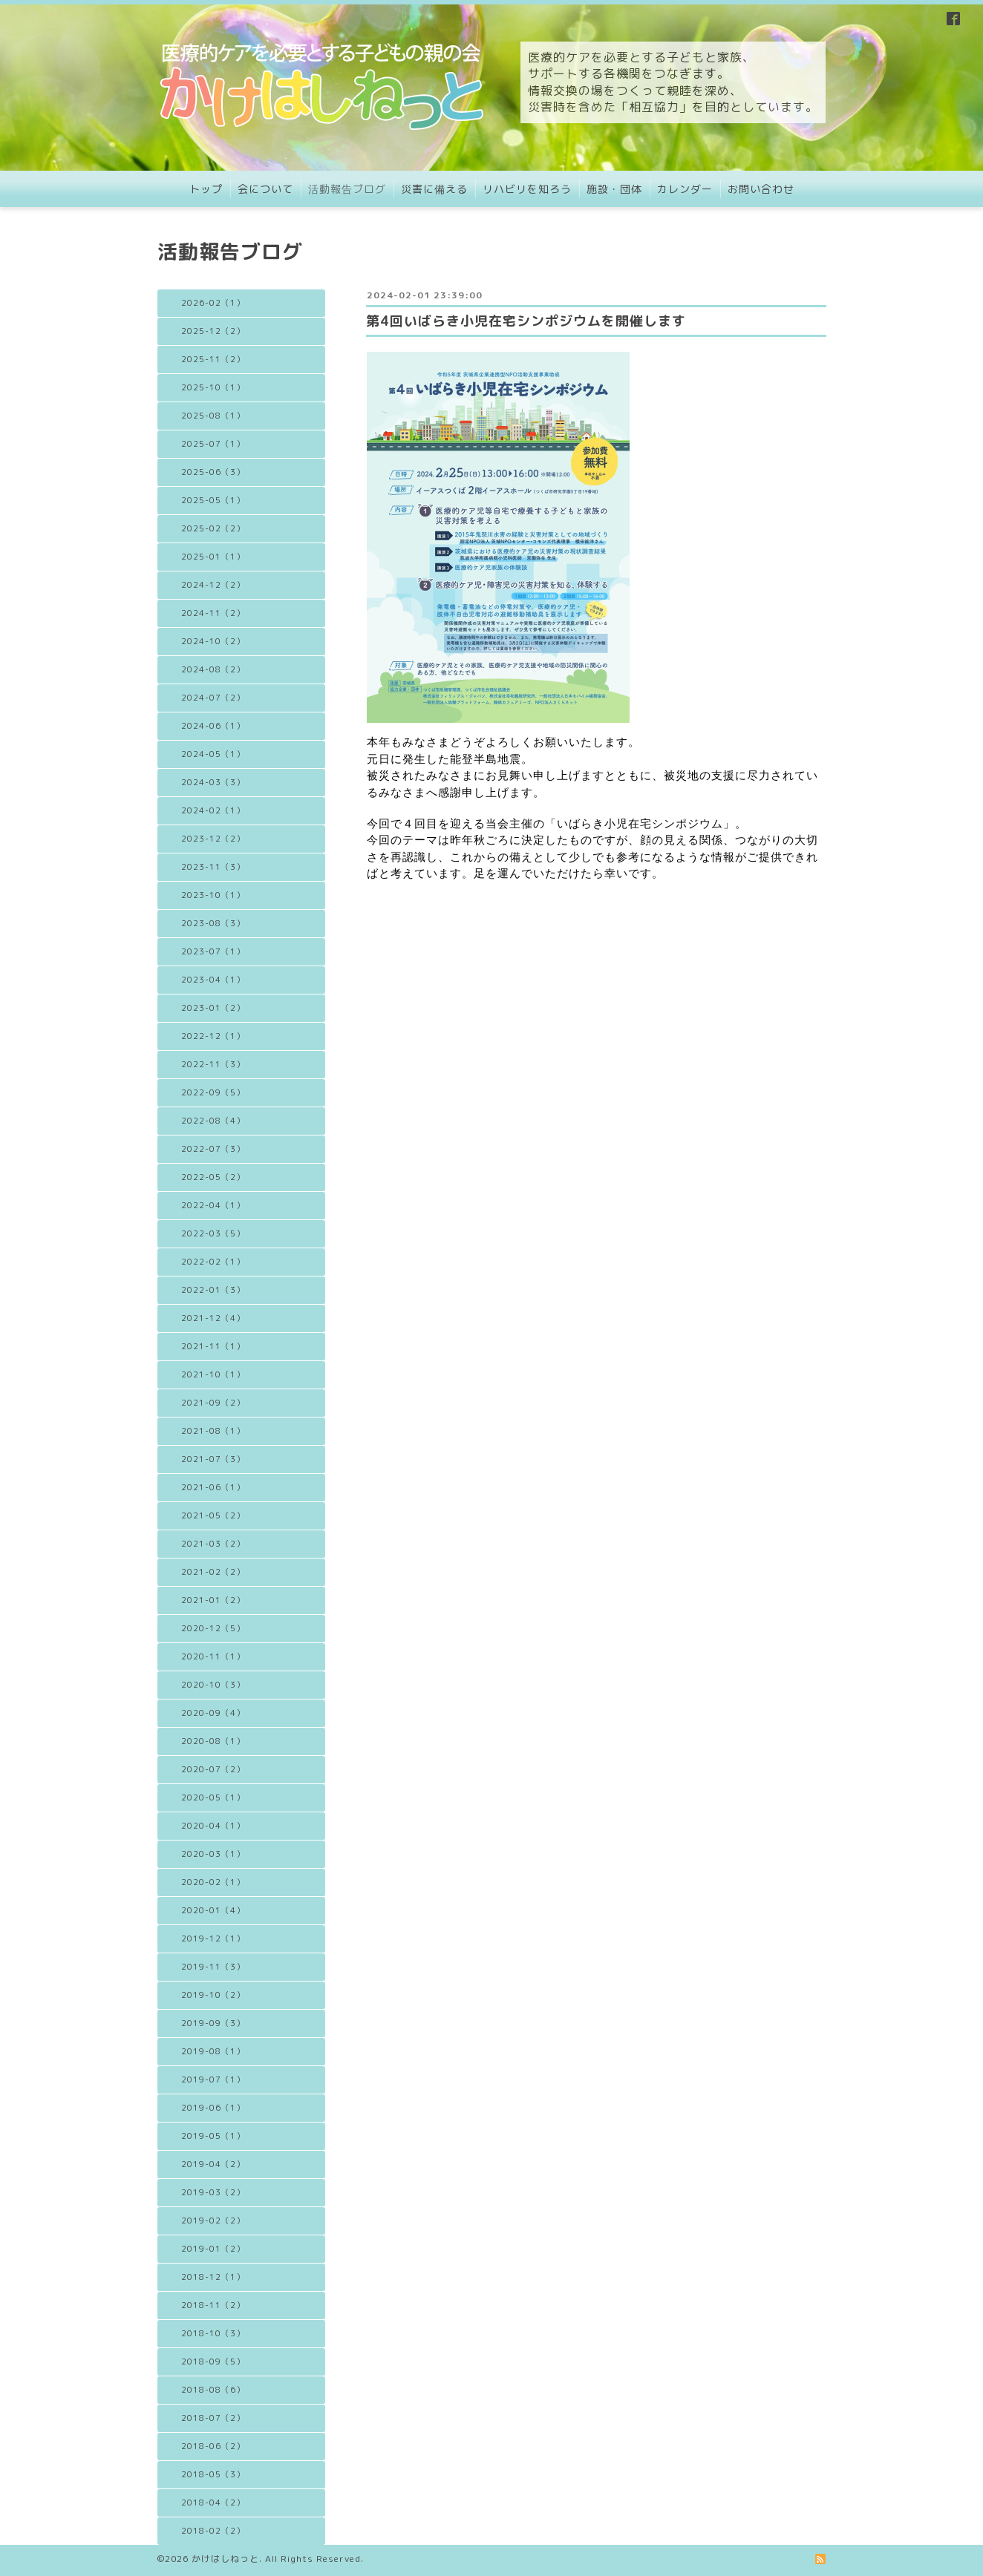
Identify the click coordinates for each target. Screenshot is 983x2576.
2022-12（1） (213, 1036)
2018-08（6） (213, 2390)
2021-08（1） (213, 1431)
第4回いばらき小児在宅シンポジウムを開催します (526, 321)
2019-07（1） (213, 2079)
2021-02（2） (213, 1572)
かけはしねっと (225, 2558)
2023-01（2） (213, 1008)
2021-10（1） (213, 1374)
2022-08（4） (213, 1121)
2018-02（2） (213, 2531)
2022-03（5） (213, 1233)
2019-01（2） (213, 2249)
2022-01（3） (213, 1290)
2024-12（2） (213, 585)
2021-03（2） (213, 1544)
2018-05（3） (213, 2474)
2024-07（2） (213, 698)
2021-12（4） (213, 1318)
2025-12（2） (213, 331)
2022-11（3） (213, 1064)
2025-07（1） (213, 444)
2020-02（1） (213, 1882)
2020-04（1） (213, 1826)
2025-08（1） (213, 416)
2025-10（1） (213, 387)
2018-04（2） (213, 2502)
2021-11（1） (213, 1346)
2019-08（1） (213, 2051)
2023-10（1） (213, 895)
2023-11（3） (213, 867)
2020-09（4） (213, 1713)
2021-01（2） (213, 1600)
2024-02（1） (213, 810)
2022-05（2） (213, 1177)
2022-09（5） (213, 1092)
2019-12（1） (213, 1938)
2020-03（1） (213, 1854)
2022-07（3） (213, 1149)
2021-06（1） (213, 1487)
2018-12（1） (213, 2277)
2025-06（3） (213, 472)
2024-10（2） (213, 641)
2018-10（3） (213, 2333)
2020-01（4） (213, 1910)
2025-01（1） (213, 557)
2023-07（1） (213, 951)
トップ (206, 189)
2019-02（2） (213, 2220)
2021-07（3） (213, 1459)
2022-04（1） (213, 1205)
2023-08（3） (213, 923)
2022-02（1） (213, 1262)
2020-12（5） (213, 1628)
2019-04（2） (213, 2164)
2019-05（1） (213, 2136)
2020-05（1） (213, 1797)
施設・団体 (614, 189)
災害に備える (434, 189)
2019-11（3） (213, 1967)
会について (265, 189)
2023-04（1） (213, 980)
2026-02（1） (213, 303)
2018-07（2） (213, 2418)
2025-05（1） (213, 500)
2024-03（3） (213, 782)
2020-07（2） (213, 1769)
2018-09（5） (213, 2361)
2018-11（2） (213, 2305)
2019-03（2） (213, 2192)
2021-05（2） (213, 1515)
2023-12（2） (213, 839)
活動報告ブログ (347, 189)
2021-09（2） (213, 1403)
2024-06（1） (213, 726)
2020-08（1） (213, 1741)
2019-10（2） (213, 1995)
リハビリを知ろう (527, 189)
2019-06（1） (213, 2108)
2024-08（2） (213, 669)
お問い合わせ (761, 189)
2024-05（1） (213, 754)
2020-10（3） (213, 1685)
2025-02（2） (213, 528)
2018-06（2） (213, 2446)
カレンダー (685, 189)
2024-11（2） (213, 613)
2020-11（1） (213, 1656)
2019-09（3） (213, 2023)
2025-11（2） (213, 359)
